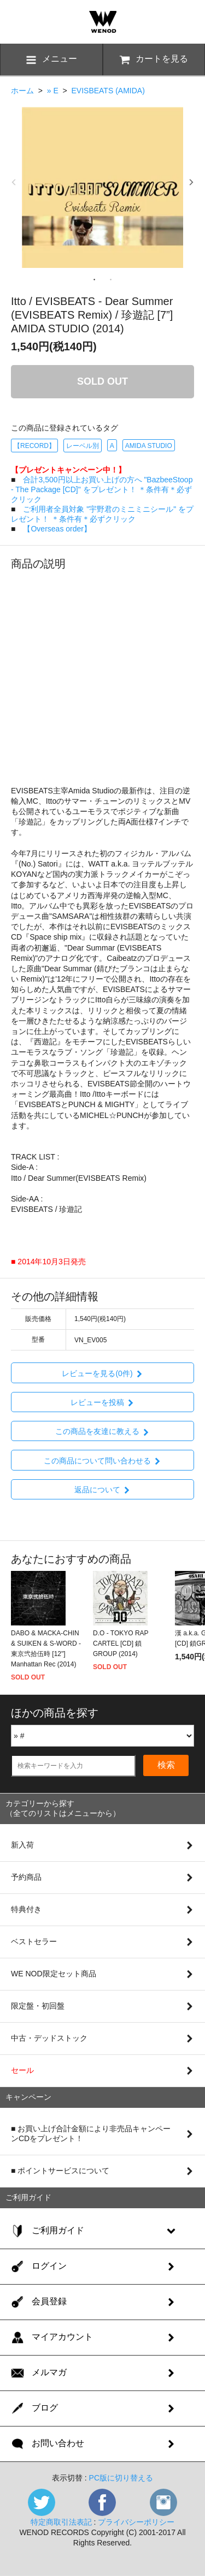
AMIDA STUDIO (148, 446)
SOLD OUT (102, 381)
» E (52, 90)
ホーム (22, 90)
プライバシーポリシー (136, 2522)
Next (191, 181)
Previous (13, 181)
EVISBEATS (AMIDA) (107, 90)
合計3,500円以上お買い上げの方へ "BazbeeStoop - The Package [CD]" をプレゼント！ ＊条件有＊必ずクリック (101, 489)
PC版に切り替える (121, 2477)
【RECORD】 (34, 446)
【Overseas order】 (57, 528)
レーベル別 (82, 446)
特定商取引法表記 (61, 2522)
